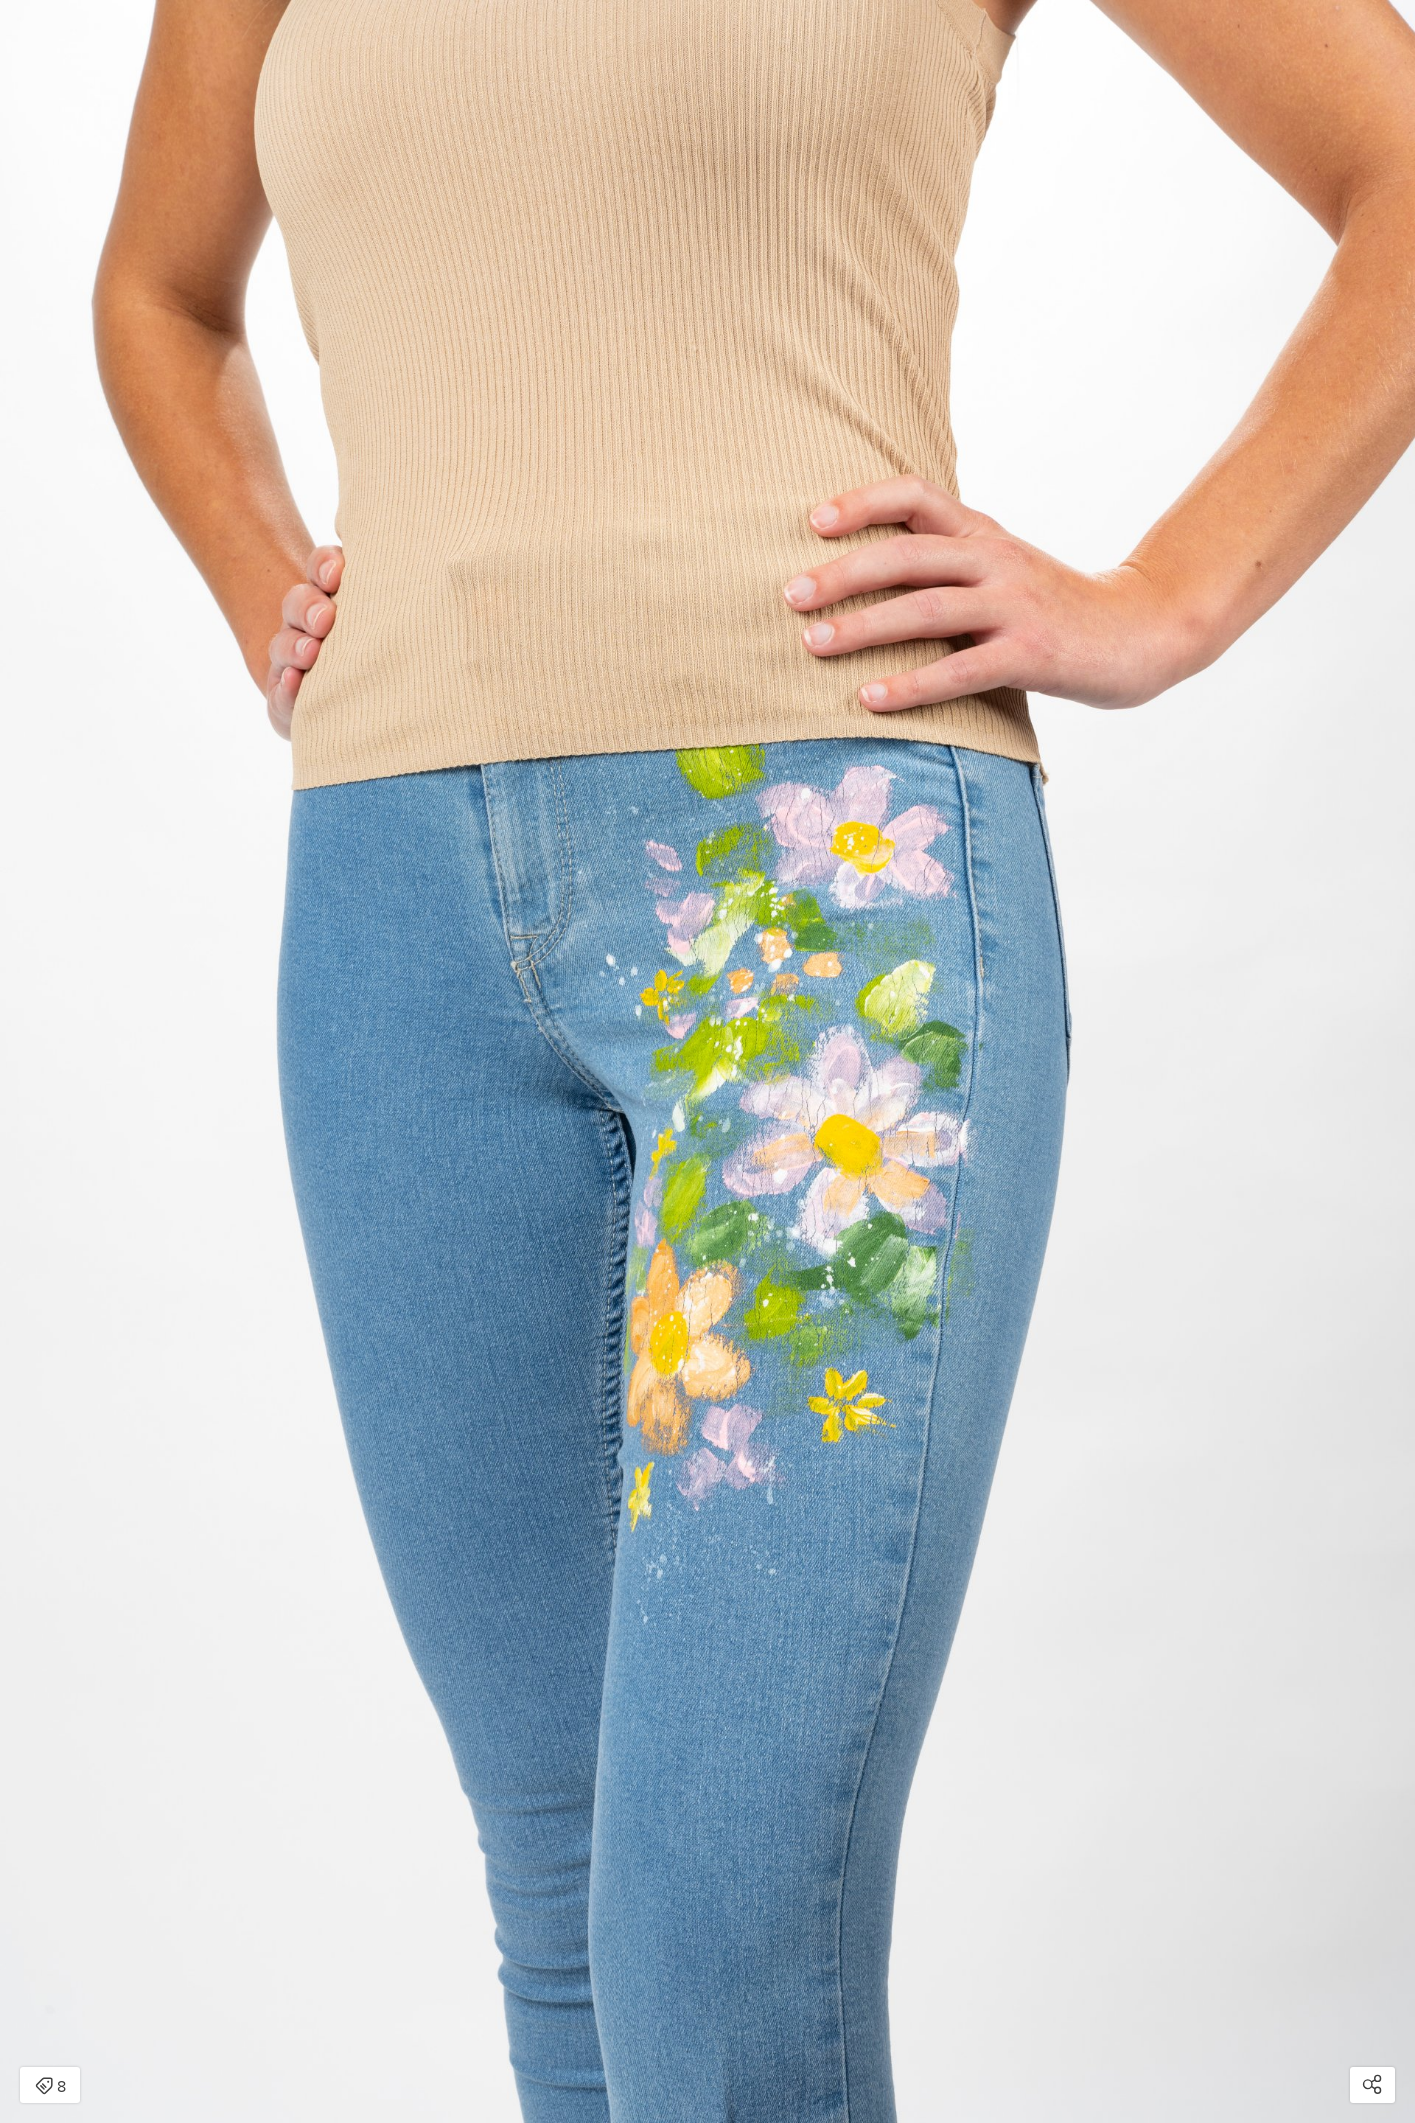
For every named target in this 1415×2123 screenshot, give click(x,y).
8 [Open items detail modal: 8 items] (50, 2087)
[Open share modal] (1372, 2085)
